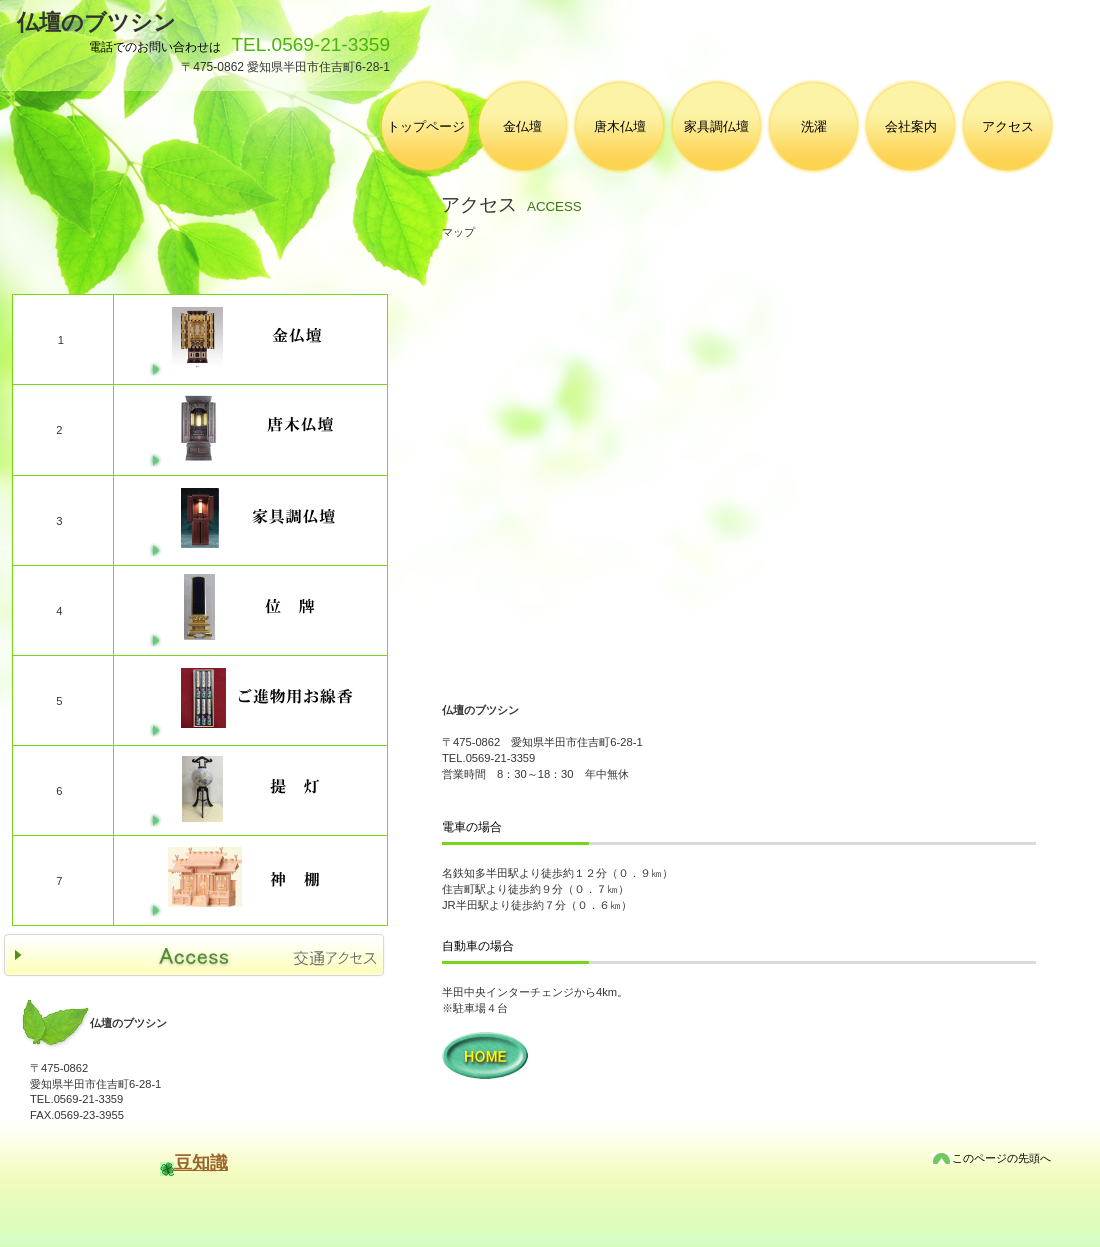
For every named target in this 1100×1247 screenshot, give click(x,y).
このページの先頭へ (1001, 1158)
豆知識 (201, 1163)
